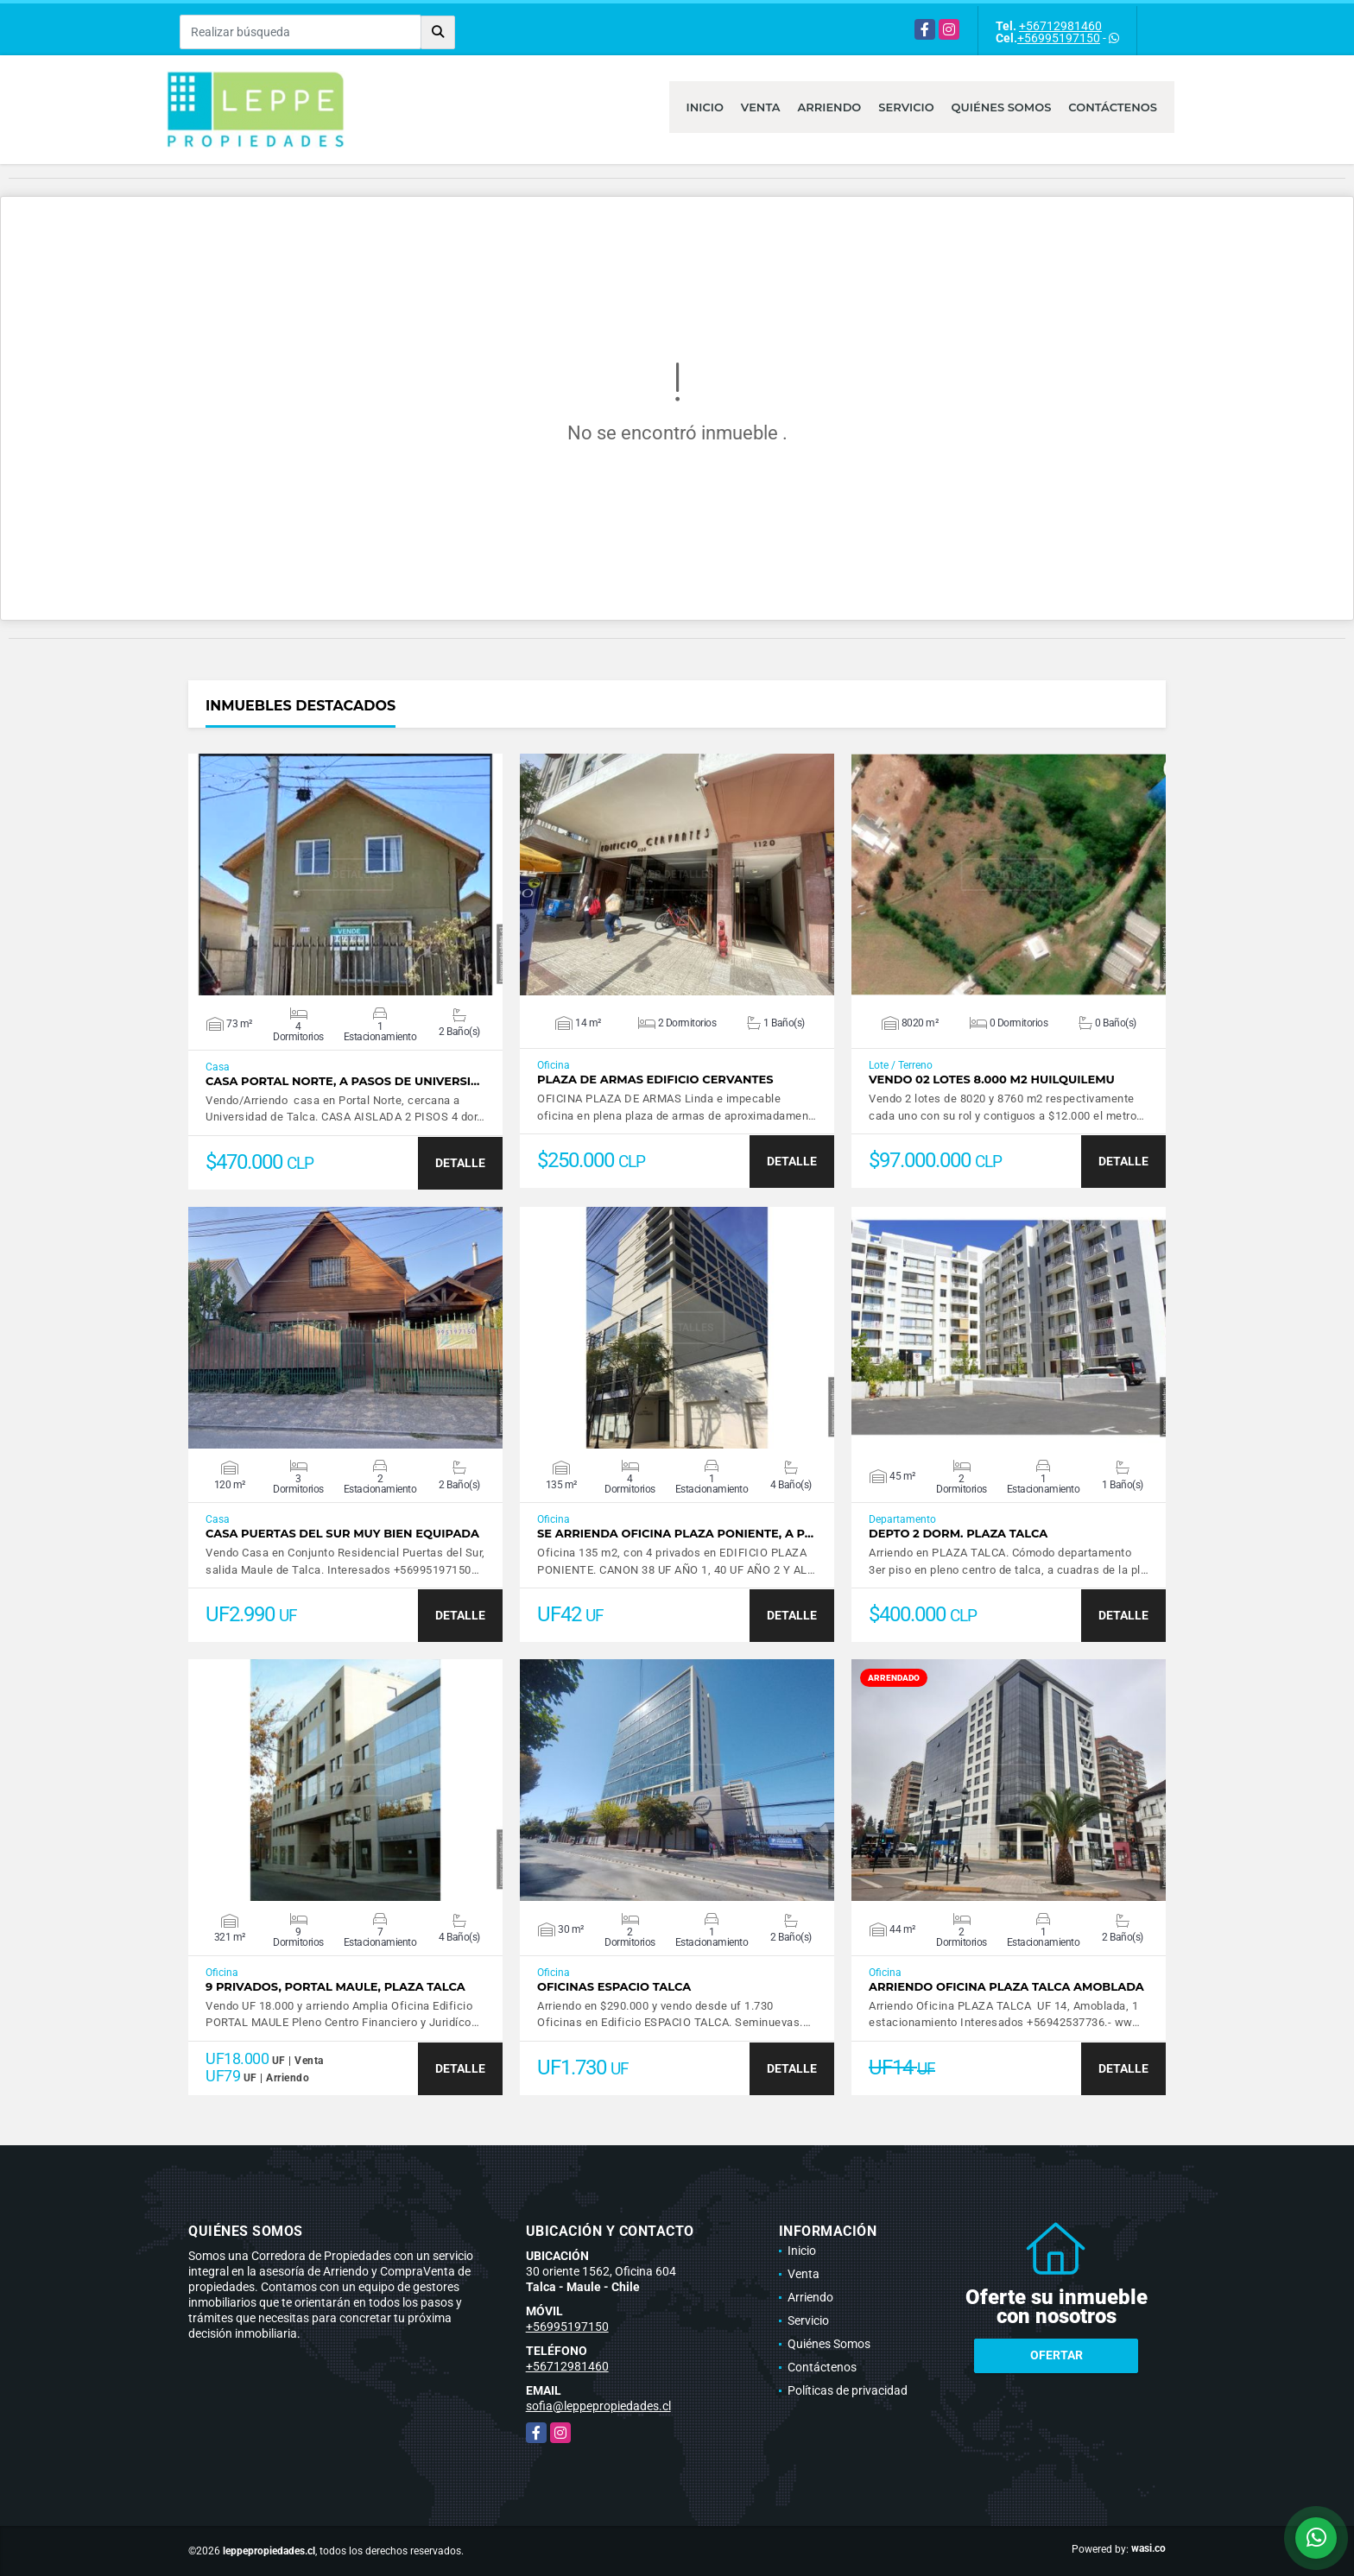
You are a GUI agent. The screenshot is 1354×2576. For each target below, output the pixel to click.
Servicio (905, 107)
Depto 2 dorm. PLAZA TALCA (958, 1533)
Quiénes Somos (1002, 107)
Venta (761, 107)
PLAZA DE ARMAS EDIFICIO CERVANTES (655, 1079)
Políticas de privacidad (848, 2390)
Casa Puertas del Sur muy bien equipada (342, 1533)
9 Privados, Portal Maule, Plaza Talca (335, 1986)
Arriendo (830, 107)
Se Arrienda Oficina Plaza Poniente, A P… (675, 1533)
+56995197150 (1058, 38)
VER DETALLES (346, 874)
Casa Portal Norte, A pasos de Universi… (342, 1081)
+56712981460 (1060, 26)
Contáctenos (1112, 107)
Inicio (705, 107)
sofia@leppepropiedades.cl (598, 2406)
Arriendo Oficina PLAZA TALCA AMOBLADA (1006, 1986)
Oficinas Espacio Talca (614, 1986)
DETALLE (460, 1163)
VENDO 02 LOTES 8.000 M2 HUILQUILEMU (992, 1079)
